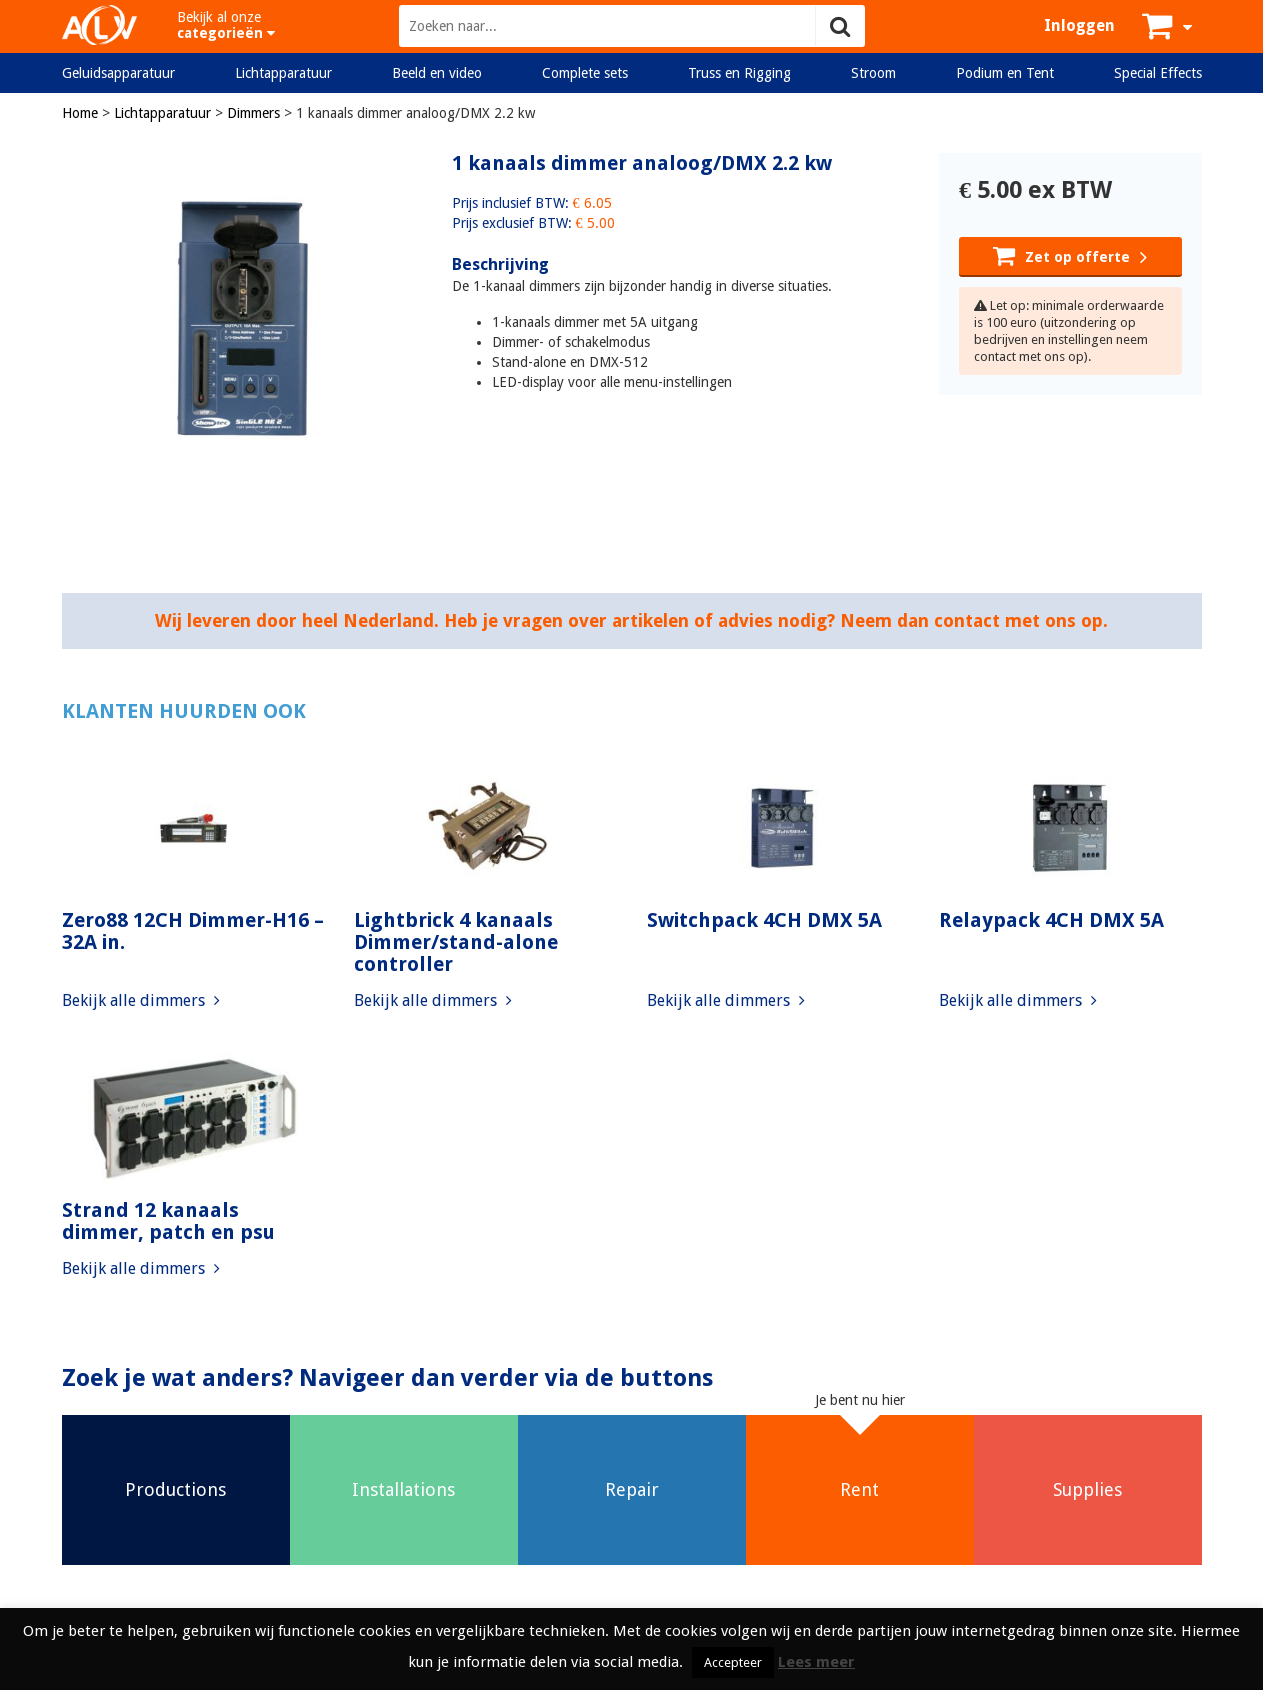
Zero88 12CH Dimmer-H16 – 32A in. (193, 931)
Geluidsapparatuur (118, 73)
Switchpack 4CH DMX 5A (764, 920)
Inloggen (1079, 25)
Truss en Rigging (739, 73)
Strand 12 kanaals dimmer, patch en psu (168, 1221)
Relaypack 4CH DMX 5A (1051, 920)
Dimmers (253, 113)
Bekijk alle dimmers (141, 1000)
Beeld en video (437, 73)
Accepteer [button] (733, 1662)
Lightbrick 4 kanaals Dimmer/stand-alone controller (456, 942)
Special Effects (1158, 73)
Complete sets (585, 73)
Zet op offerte (1070, 255)
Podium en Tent (1005, 73)
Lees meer (816, 1662)
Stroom (873, 73)
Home (80, 113)
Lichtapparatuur (283, 73)
